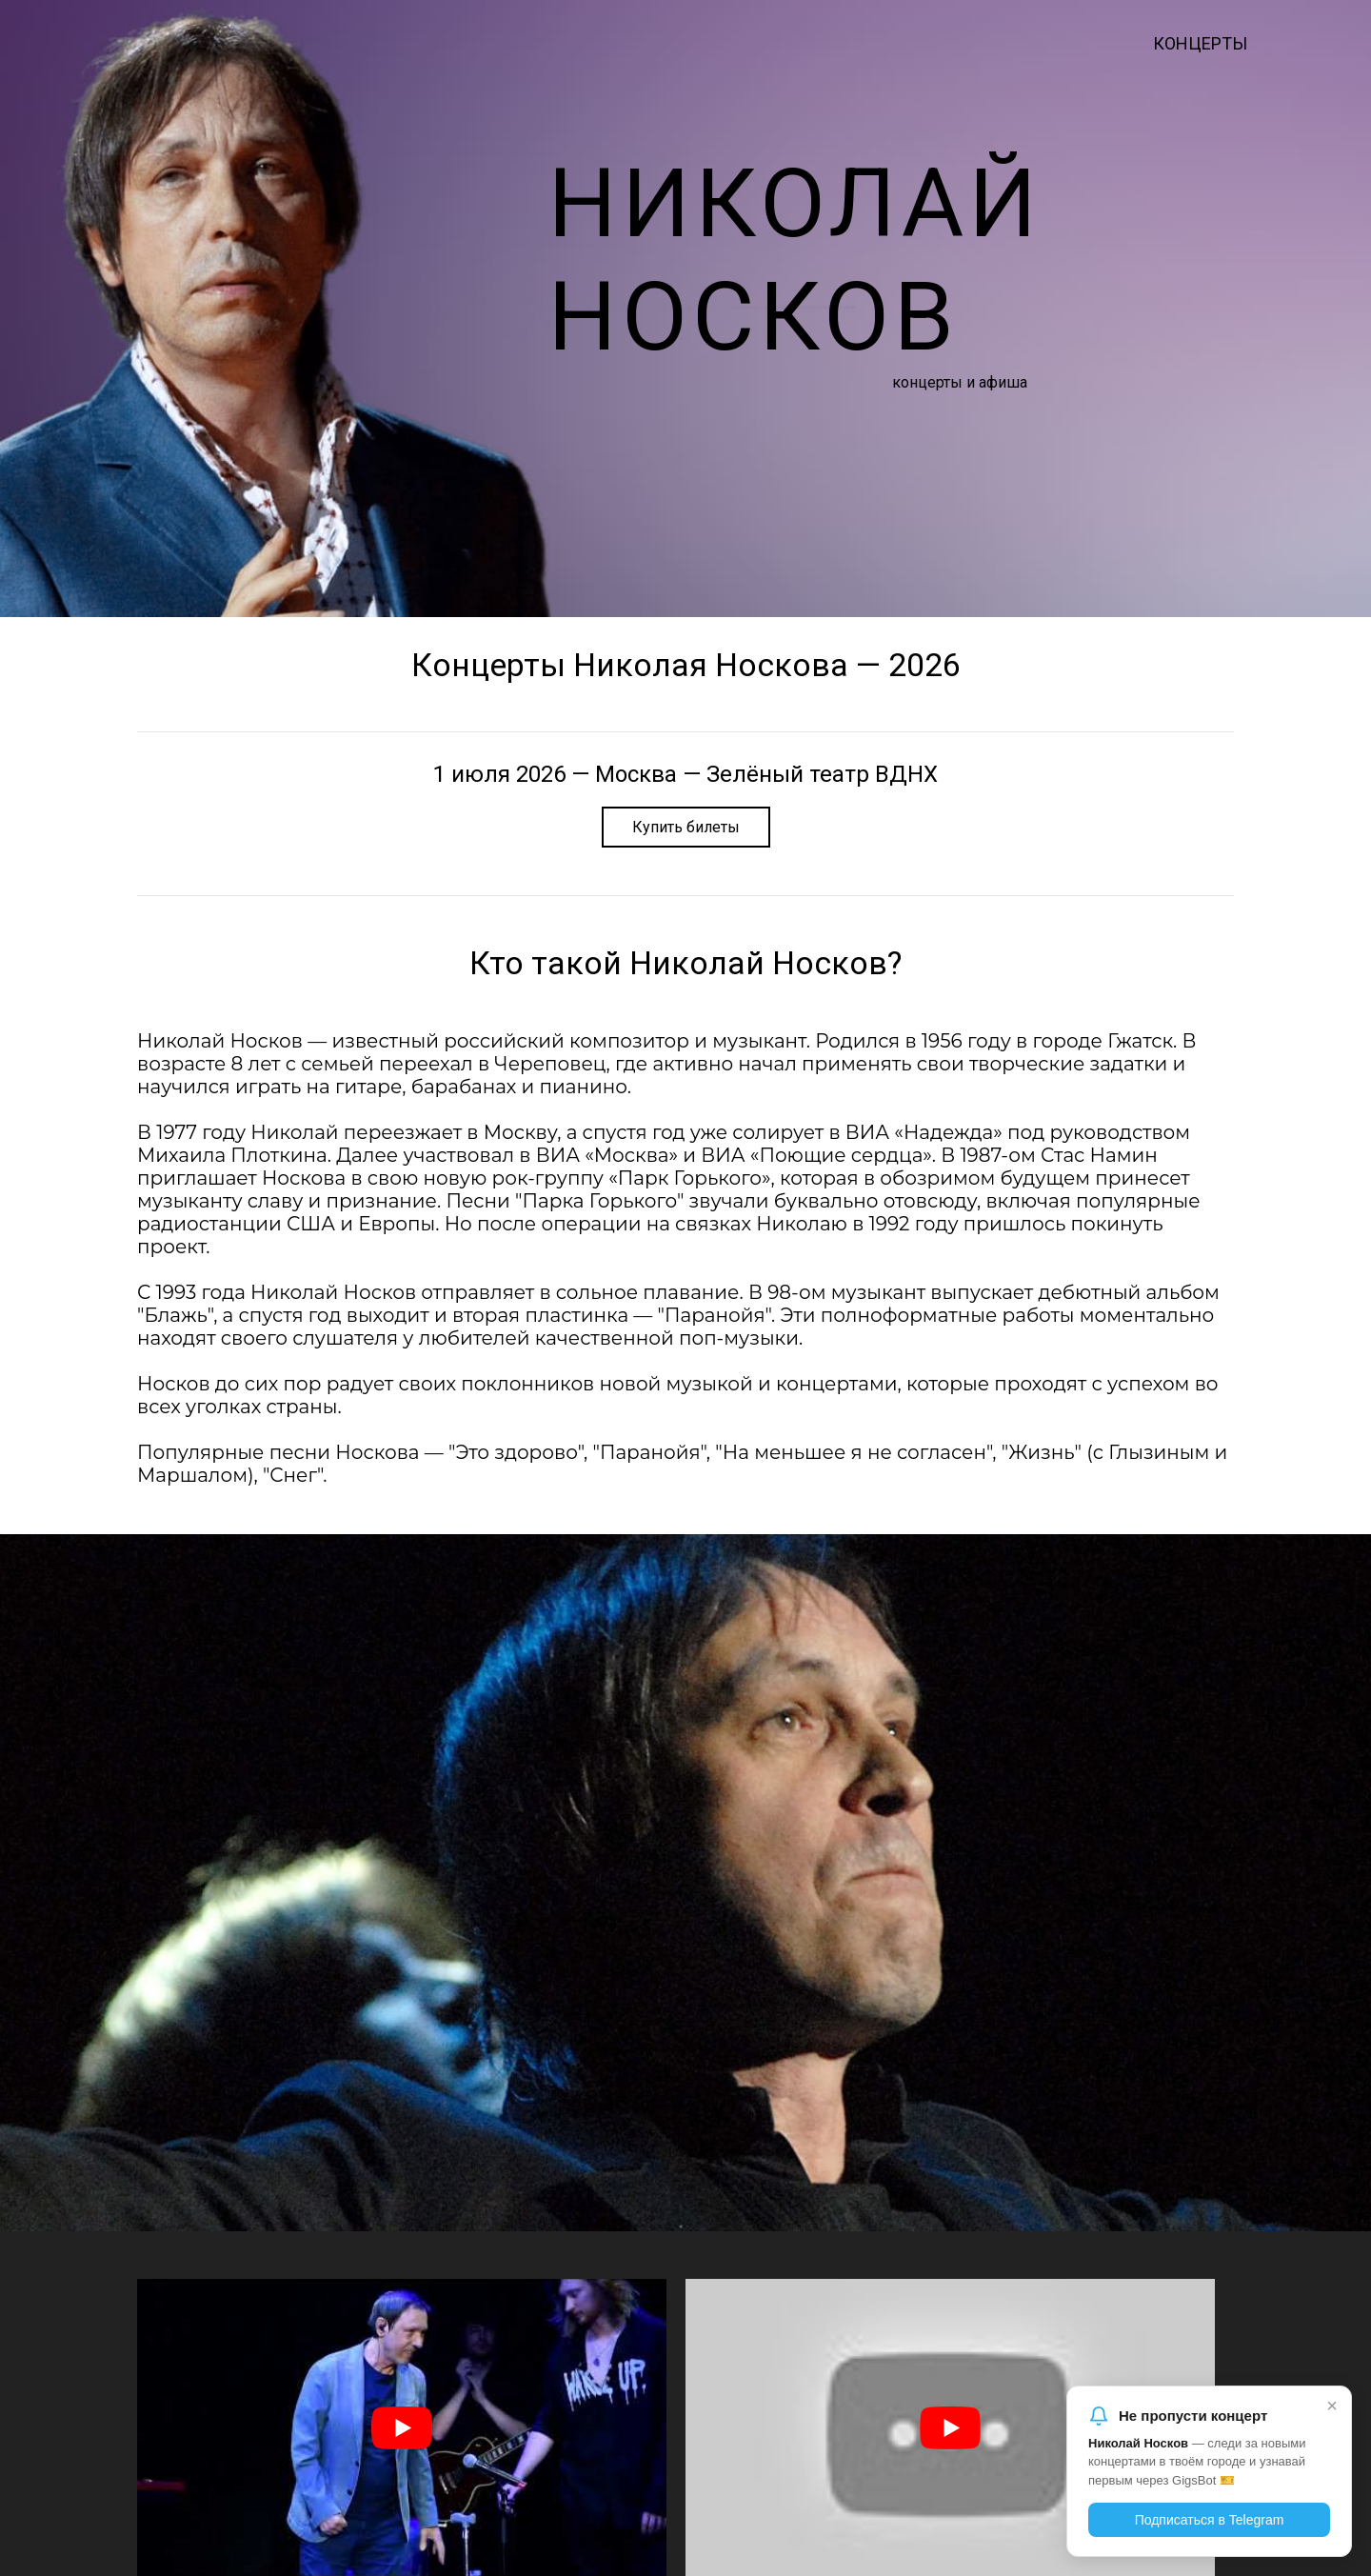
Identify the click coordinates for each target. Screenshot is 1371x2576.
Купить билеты (686, 827)
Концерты (1200, 43)
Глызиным (1158, 1452)
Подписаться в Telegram (1209, 2519)
